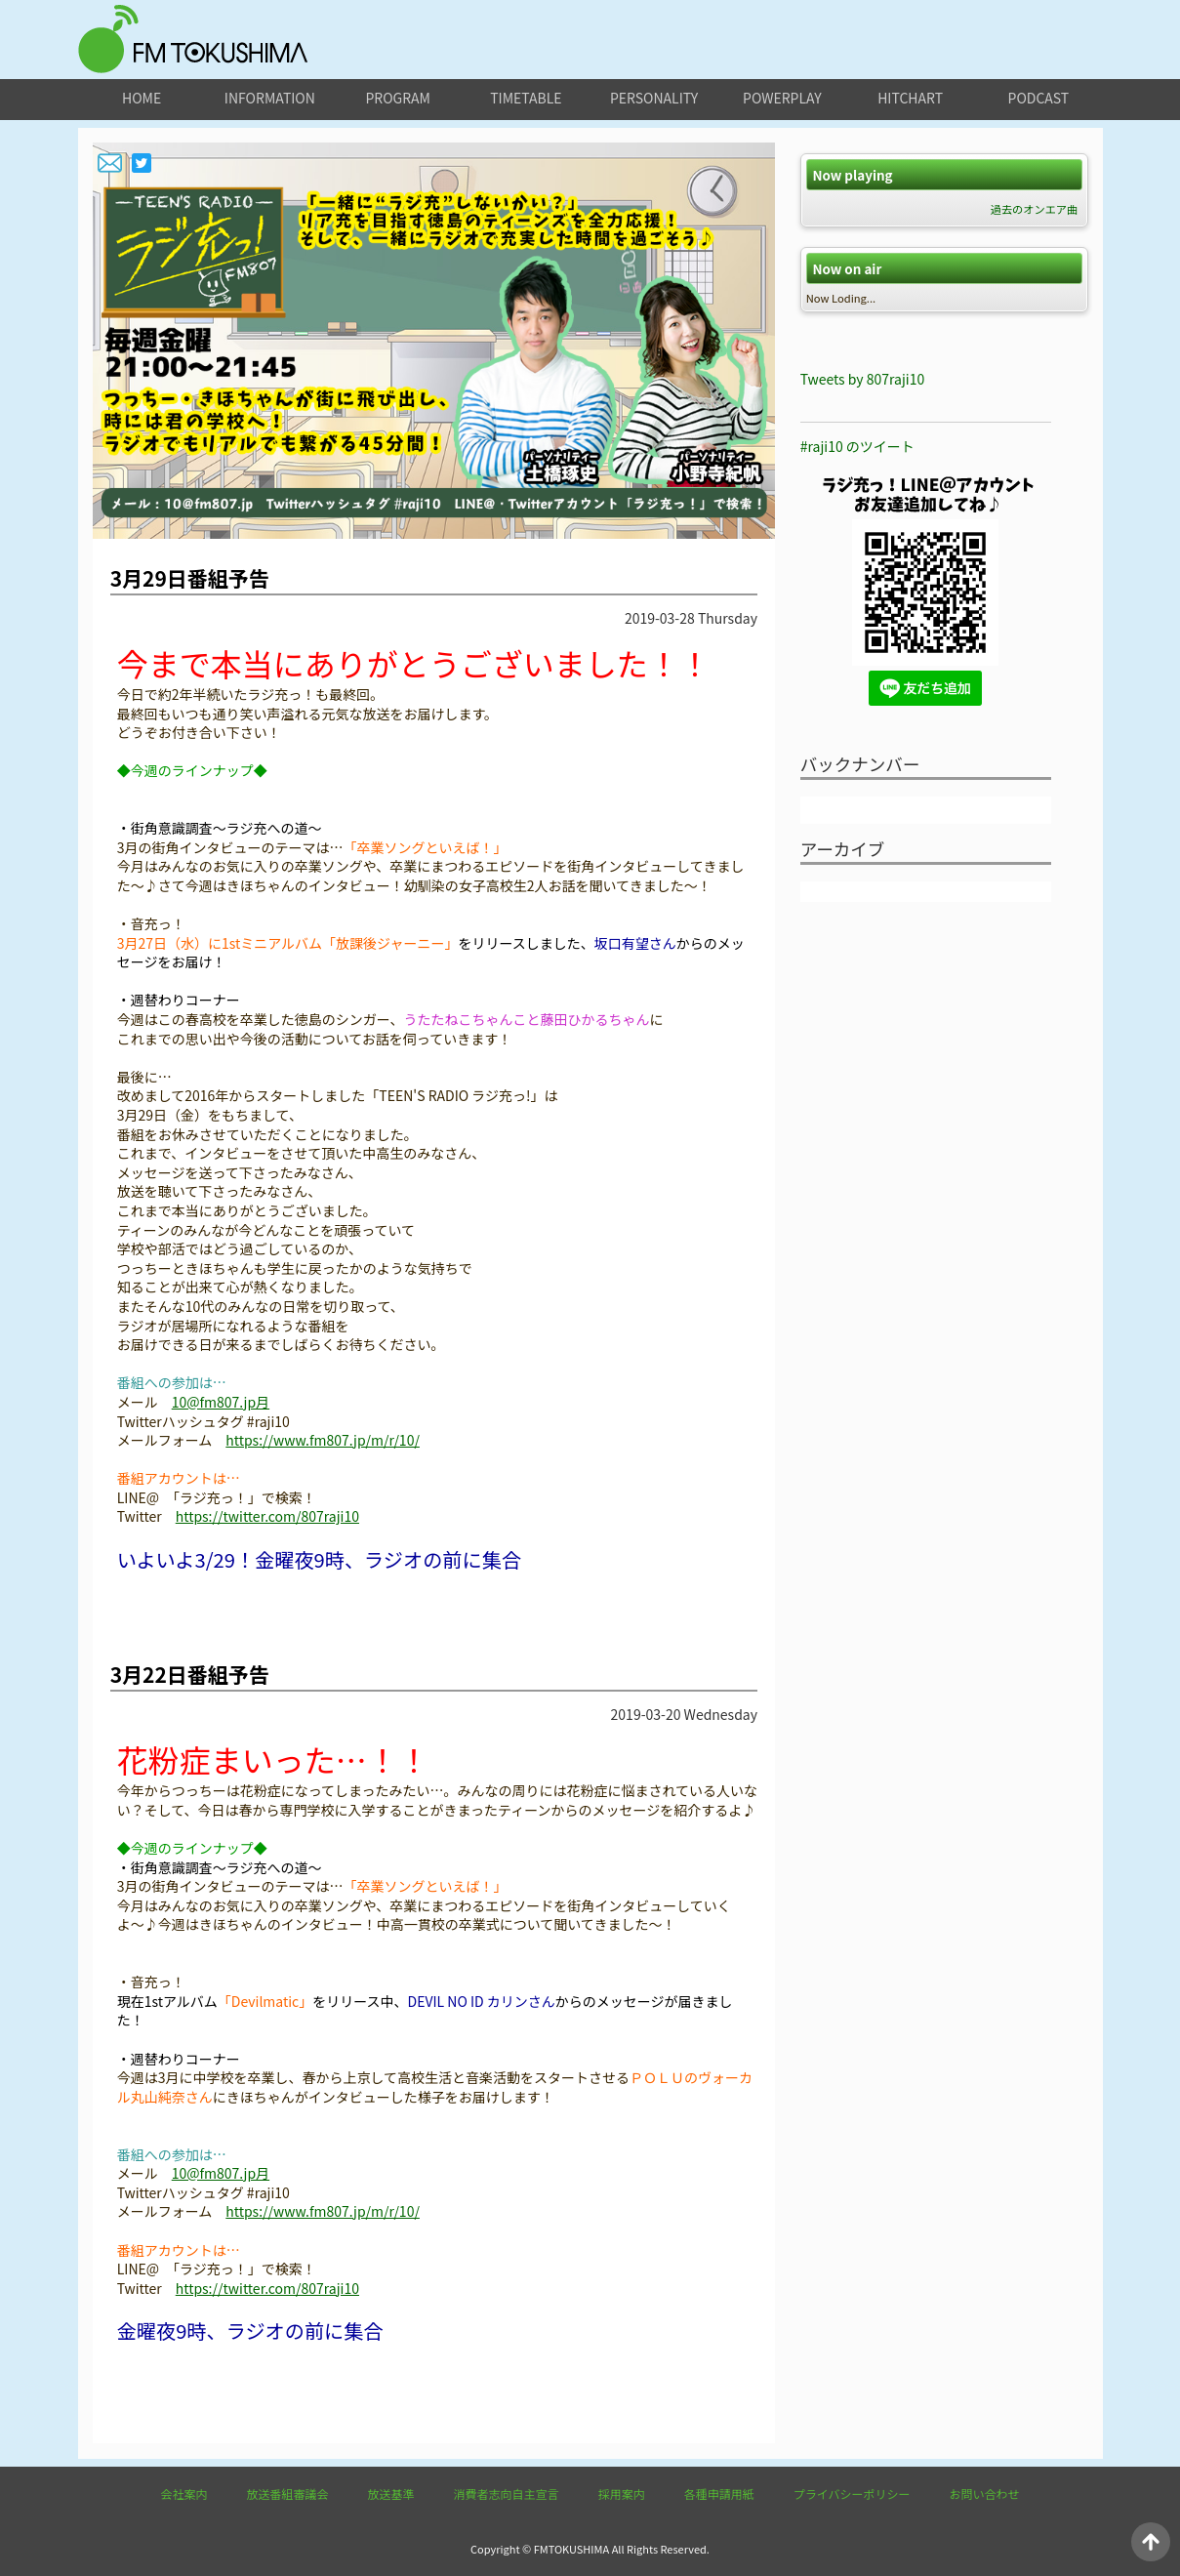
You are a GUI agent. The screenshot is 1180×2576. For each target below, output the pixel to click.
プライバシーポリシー (852, 2493)
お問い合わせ (984, 2493)
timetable (525, 97)
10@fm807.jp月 (220, 1401)
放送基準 (391, 2493)
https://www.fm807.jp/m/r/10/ (322, 1440)
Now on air (846, 269)
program (397, 97)
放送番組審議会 (288, 2493)
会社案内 (184, 2493)
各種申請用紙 (719, 2493)
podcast (1039, 97)
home (141, 97)
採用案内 (621, 2493)
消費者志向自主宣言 (506, 2493)
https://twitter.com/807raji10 (267, 1516)
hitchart (910, 97)
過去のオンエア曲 (1034, 209)
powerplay (782, 97)
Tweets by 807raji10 (862, 378)
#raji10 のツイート (857, 446)
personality (654, 97)
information (269, 97)
